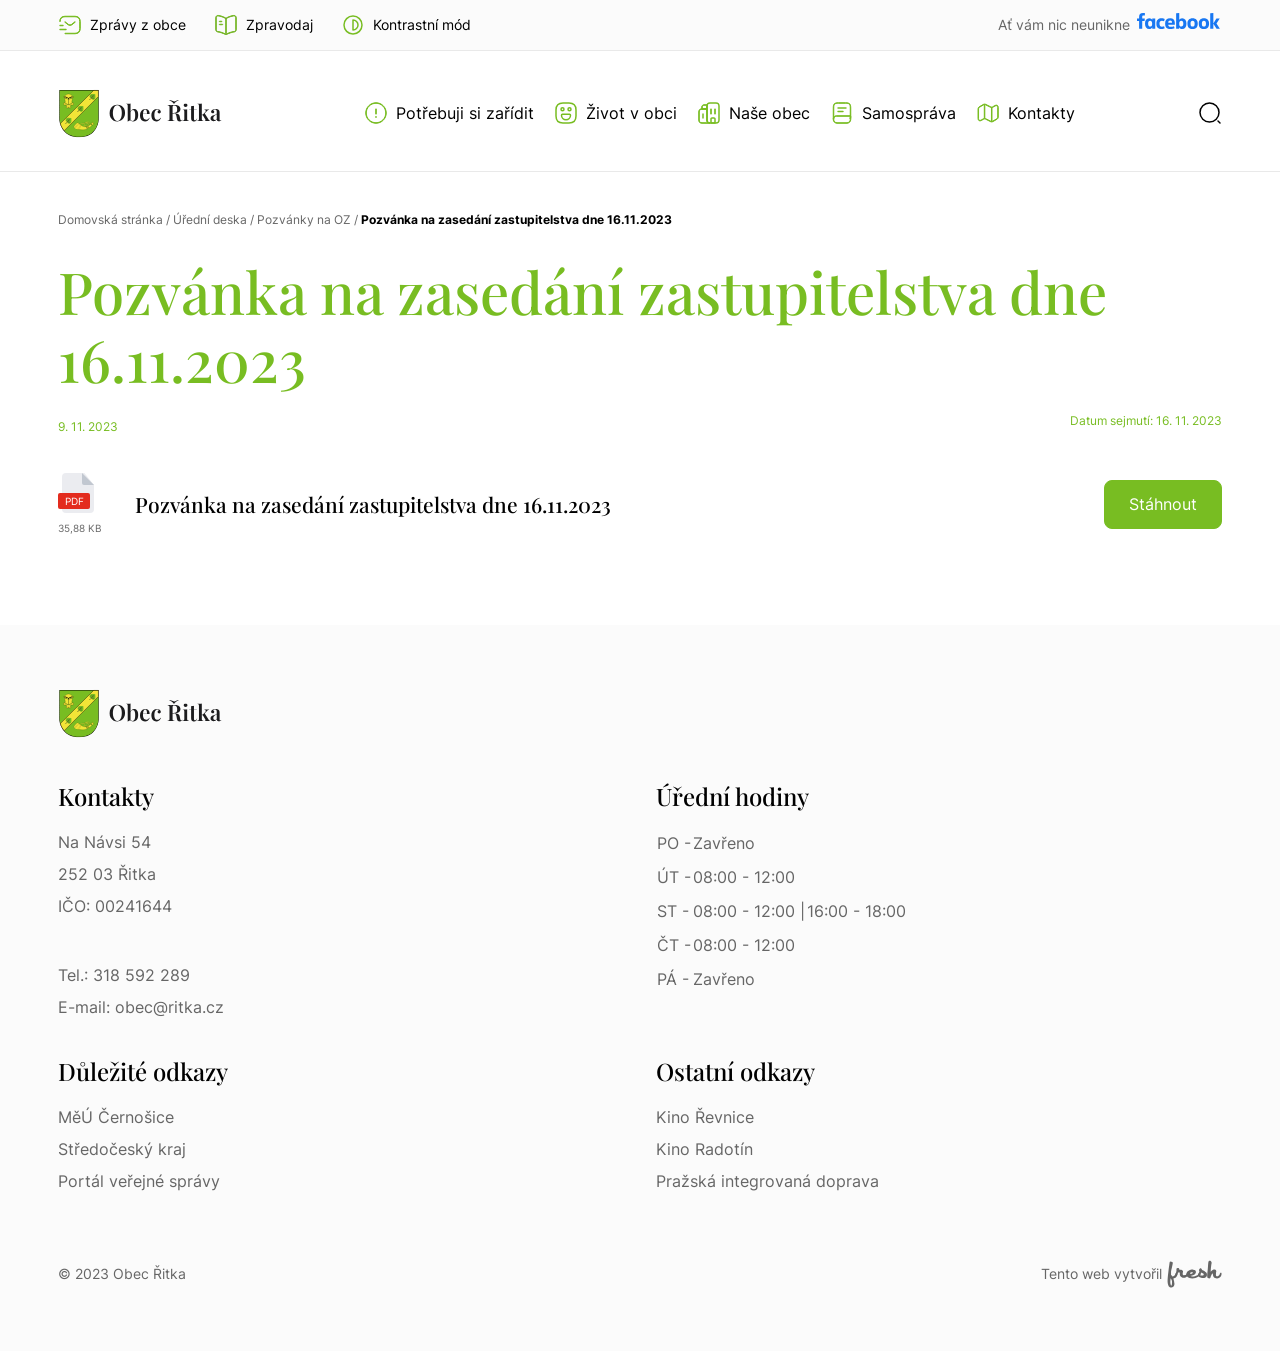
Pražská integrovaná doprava (767, 1181)
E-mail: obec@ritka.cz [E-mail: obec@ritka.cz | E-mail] (141, 1007)
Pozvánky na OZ (304, 219)
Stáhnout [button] (1163, 504)
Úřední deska (210, 219)
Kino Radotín (704, 1149)
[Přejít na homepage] (140, 113)
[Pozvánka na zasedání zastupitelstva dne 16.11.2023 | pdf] (640, 504)
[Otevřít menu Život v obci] (615, 113)
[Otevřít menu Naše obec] (753, 113)
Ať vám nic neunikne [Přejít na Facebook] (1066, 24)
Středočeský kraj (122, 1149)
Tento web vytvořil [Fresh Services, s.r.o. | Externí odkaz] (1131, 1274)
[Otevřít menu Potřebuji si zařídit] (449, 113)
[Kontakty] (1025, 113)
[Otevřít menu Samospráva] (893, 113)
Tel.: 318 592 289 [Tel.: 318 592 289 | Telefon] (124, 975)
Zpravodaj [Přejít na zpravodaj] (263, 25)
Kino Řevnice (705, 1117)
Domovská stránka (110, 219)
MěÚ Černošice (116, 1117)
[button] (406, 25)
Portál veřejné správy (139, 1181)
